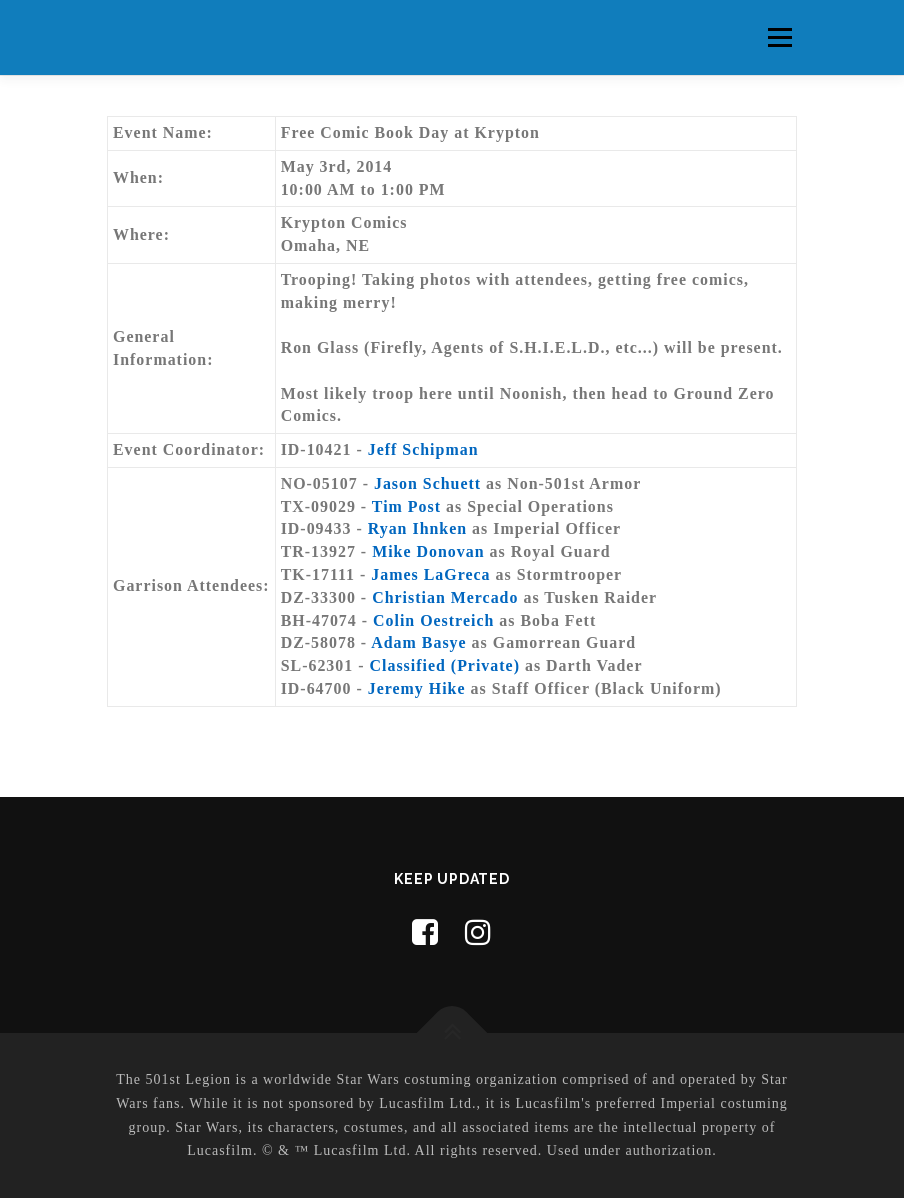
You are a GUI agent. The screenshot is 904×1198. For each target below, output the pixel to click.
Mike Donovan (428, 551)
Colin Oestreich (433, 620)
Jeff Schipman (423, 449)
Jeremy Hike (417, 688)
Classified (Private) (445, 665)
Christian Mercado (445, 597)
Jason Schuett (427, 483)
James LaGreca (430, 574)
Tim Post (406, 506)
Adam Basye (418, 642)
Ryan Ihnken (417, 528)
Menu (779, 37)
